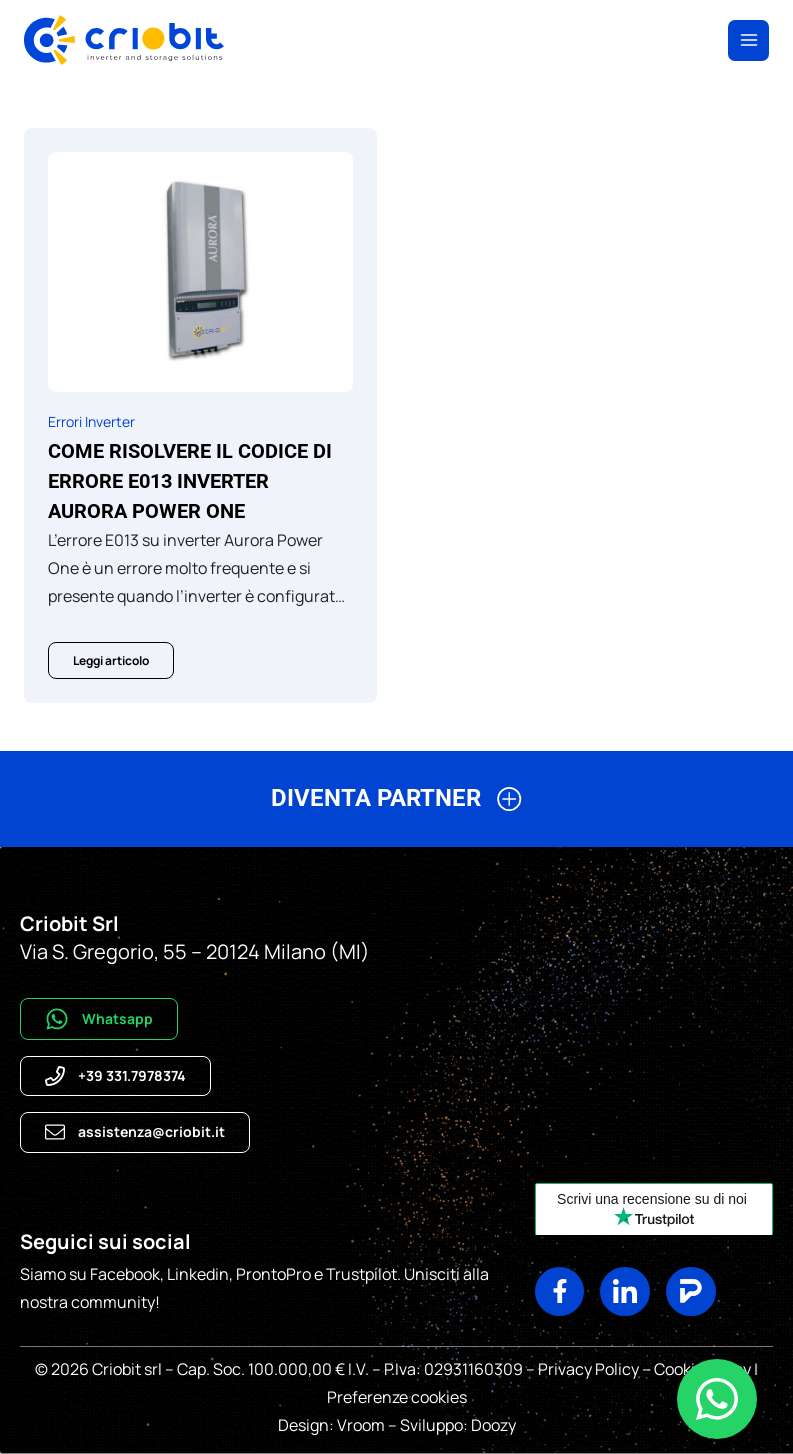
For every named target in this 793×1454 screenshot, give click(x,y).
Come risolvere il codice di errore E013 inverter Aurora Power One (190, 481)
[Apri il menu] (748, 40)
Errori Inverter (91, 421)
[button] (396, 806)
